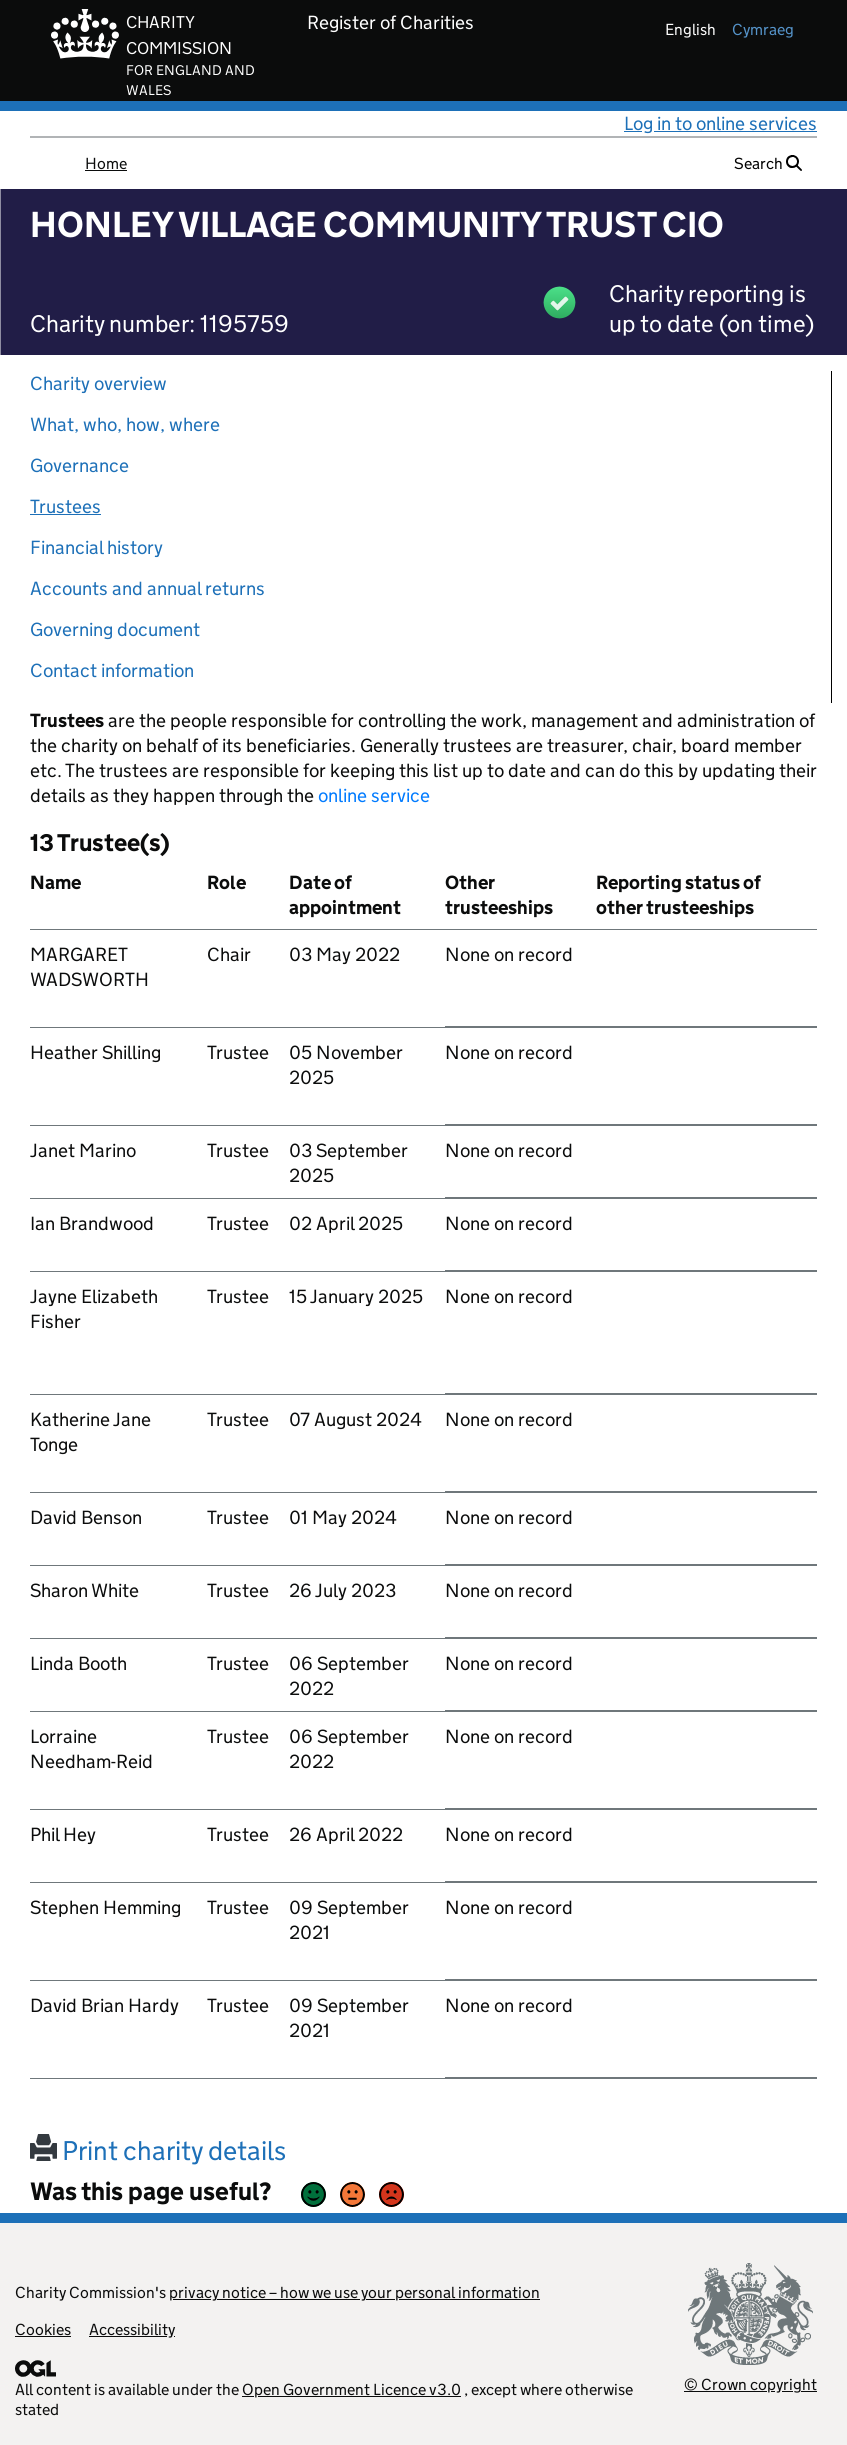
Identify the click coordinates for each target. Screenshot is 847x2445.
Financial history (96, 547)
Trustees (65, 506)
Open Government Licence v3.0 (351, 2389)
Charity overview (98, 383)
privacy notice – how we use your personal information (354, 2292)
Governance (79, 465)
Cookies (43, 2329)
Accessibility (132, 2329)
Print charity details (158, 2150)
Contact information (112, 670)
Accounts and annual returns (147, 588)
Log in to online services (720, 123)
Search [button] (768, 163)
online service (374, 795)
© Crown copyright (750, 2384)
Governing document (115, 629)
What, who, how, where (125, 424)
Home (106, 163)
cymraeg (763, 29)
